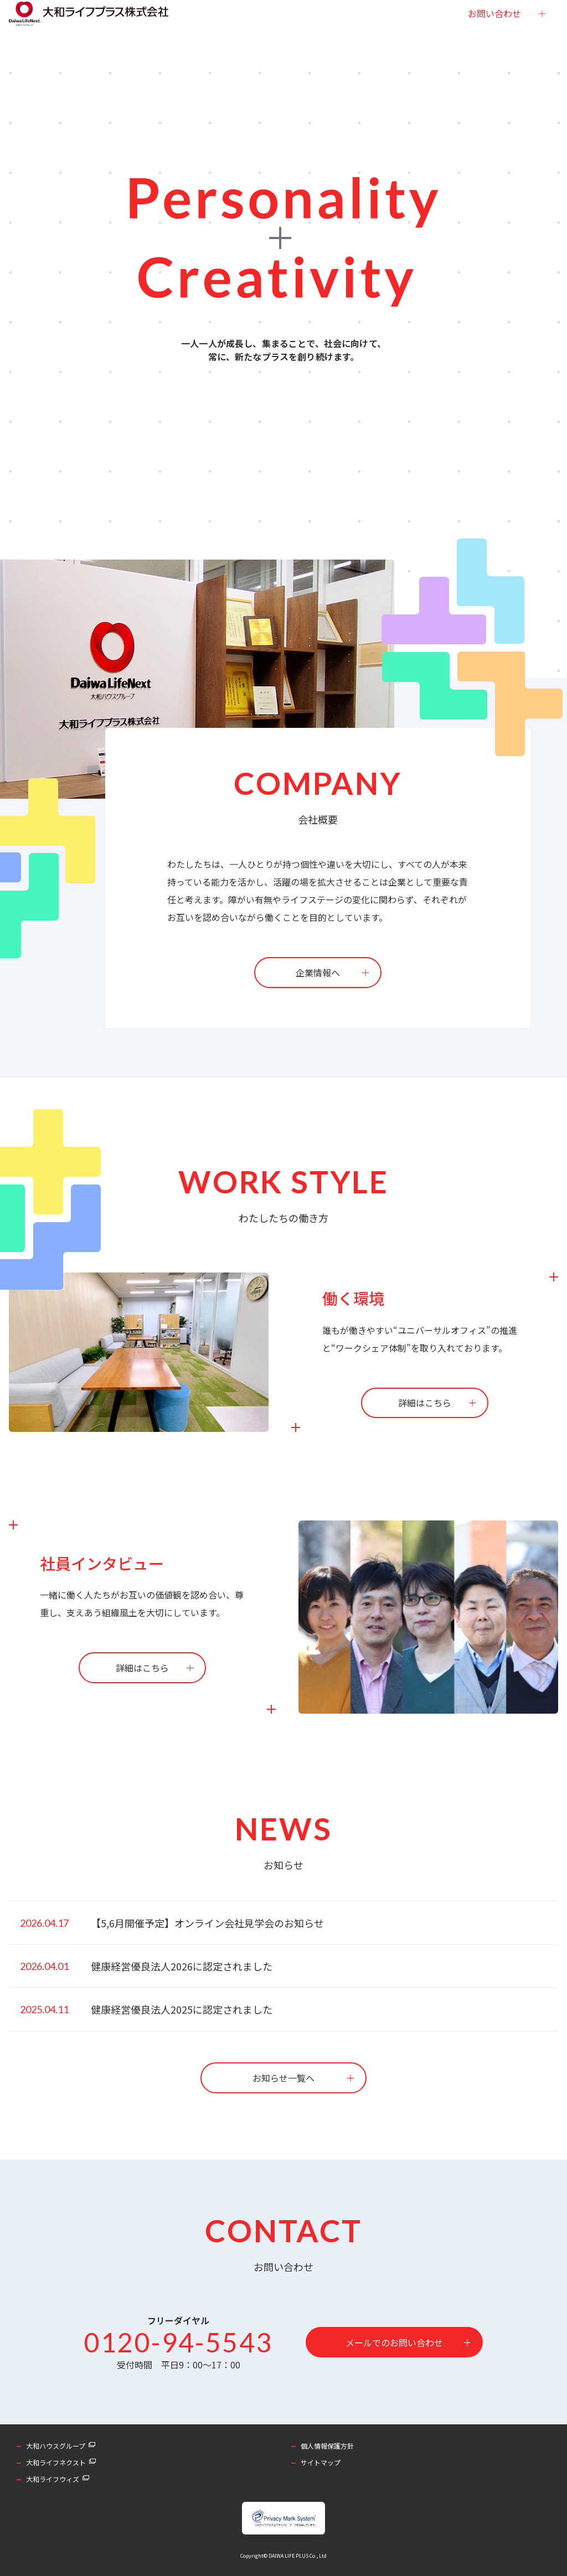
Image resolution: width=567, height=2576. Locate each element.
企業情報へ (318, 972)
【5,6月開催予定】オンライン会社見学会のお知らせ (207, 1923)
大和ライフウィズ (52, 2479)
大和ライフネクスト (56, 2462)
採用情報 (356, 36)
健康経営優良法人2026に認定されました (181, 1966)
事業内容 (243, 36)
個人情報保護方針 (327, 2445)
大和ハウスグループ (55, 2445)
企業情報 (202, 36)
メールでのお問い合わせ (394, 2342)
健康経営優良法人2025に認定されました (181, 2009)
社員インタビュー (300, 36)
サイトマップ (321, 2462)
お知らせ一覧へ (283, 2077)
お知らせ (396, 36)
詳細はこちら (424, 1402)
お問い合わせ (494, 36)
